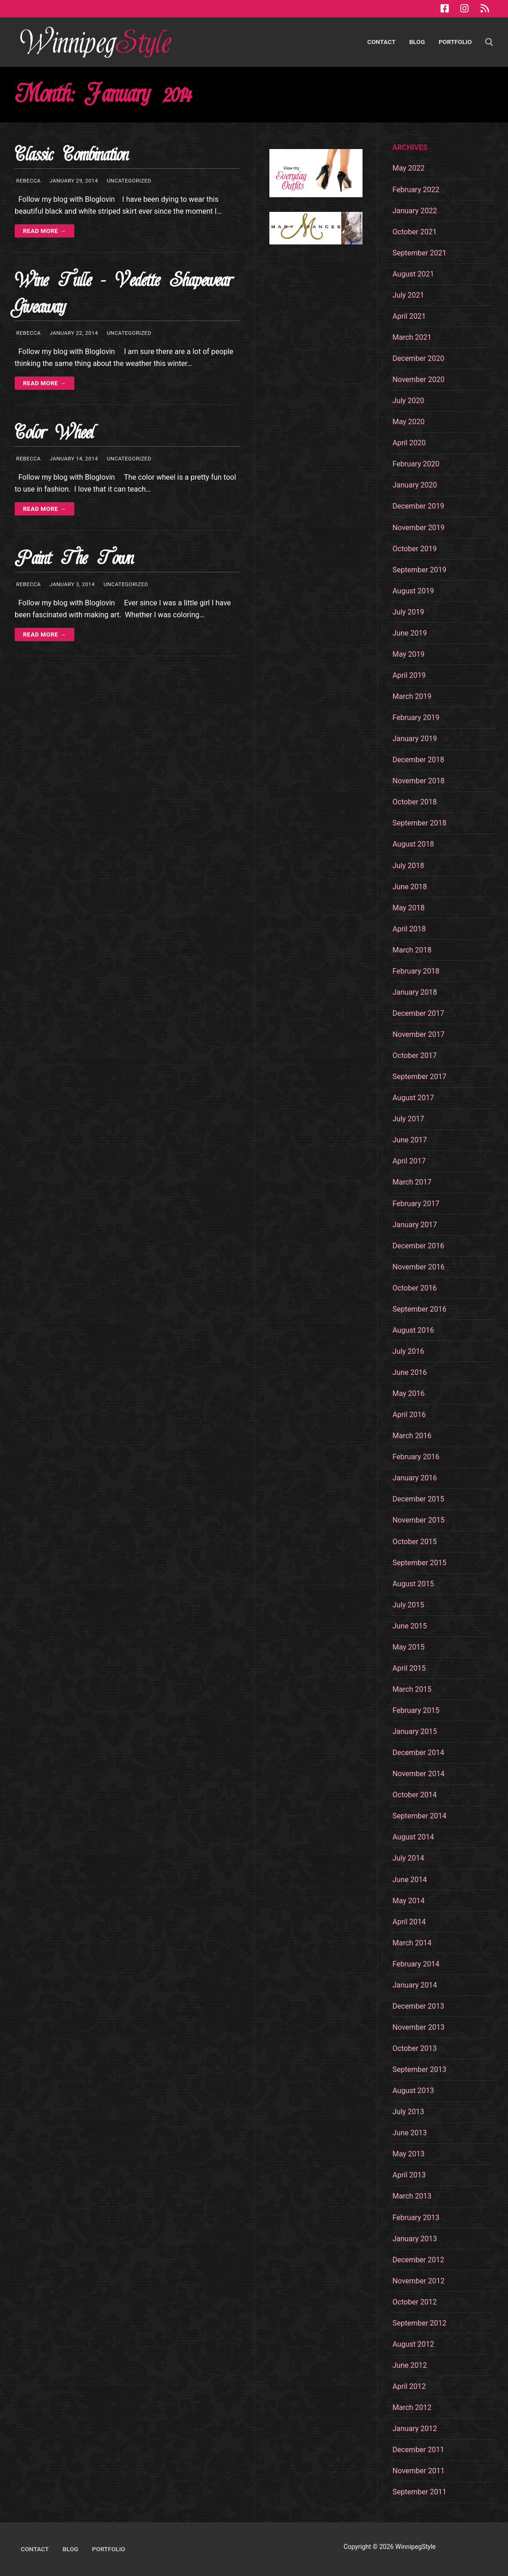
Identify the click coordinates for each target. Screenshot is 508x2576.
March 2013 (411, 2196)
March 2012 (411, 2407)
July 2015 (408, 1605)
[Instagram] (464, 8)
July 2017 (408, 1118)
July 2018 (408, 865)
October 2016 (414, 1288)
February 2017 (415, 1203)
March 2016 (411, 1435)
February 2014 (415, 1964)
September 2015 (419, 1562)
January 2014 (414, 1985)
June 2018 (409, 886)
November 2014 (418, 1773)
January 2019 (414, 738)
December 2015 (418, 1499)
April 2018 (409, 929)
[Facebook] (444, 8)
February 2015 (415, 1710)
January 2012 (414, 2428)
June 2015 (409, 1626)
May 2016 (408, 1393)
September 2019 (419, 569)
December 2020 (418, 358)
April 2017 (409, 1161)
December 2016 (418, 1245)
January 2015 (414, 1731)
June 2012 (409, 2365)
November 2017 (418, 1034)
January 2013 (414, 2238)
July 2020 (408, 400)
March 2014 (411, 1943)
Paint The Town (74, 558)
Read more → (44, 230)
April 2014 (409, 1921)
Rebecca (28, 180)
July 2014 (408, 1858)
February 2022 (415, 189)
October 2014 (414, 1794)
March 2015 (411, 1689)
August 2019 (413, 591)
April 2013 (409, 2175)
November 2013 (418, 2027)
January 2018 (414, 992)
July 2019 (408, 612)
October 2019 (414, 548)
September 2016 (419, 1309)
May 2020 (408, 421)
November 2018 (418, 780)
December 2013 (418, 2006)
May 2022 (408, 168)
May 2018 (408, 907)
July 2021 (408, 295)
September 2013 (419, 2069)
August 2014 (413, 1837)
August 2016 (413, 1330)
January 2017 (414, 1224)
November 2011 (418, 2470)
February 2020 (415, 464)
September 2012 (419, 2323)
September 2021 (419, 253)
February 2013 (415, 2217)
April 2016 (409, 1414)
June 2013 (409, 2132)
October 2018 (414, 802)
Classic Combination (71, 155)
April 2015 (409, 1668)
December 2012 (418, 2259)
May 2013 (408, 2153)
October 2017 (414, 1055)
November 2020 (418, 379)
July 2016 (408, 1351)
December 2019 (418, 506)
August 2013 (413, 2090)
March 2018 (411, 950)
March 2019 (411, 696)
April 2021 (409, 316)
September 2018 (419, 823)
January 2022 (414, 210)
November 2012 (418, 2281)
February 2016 (415, 1456)
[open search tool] (489, 42)
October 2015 (414, 1541)
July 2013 (408, 2111)
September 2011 (419, 2491)
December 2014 (418, 1752)
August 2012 (413, 2344)
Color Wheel (54, 432)
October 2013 (414, 2048)
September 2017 (419, 1076)
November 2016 (418, 1267)
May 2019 (408, 654)
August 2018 (413, 844)
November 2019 (418, 527)
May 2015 (408, 1647)
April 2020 (409, 442)
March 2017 (411, 1182)
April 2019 (409, 675)
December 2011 (418, 2449)
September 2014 (419, 1816)
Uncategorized (128, 180)
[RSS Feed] (484, 8)
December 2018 (418, 759)
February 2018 (415, 971)
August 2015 (413, 1583)
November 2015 (418, 1520)
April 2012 (409, 2386)
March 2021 (411, 337)
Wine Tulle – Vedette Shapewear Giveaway (123, 293)
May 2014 (408, 1900)
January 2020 (414, 485)
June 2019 (409, 633)
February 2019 (415, 717)
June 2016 (409, 1372)
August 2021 (413, 274)
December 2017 (418, 1013)
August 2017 (413, 1097)
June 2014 (409, 1879)
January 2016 (414, 1478)
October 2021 (414, 231)
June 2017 (409, 1140)
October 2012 (414, 2302)
